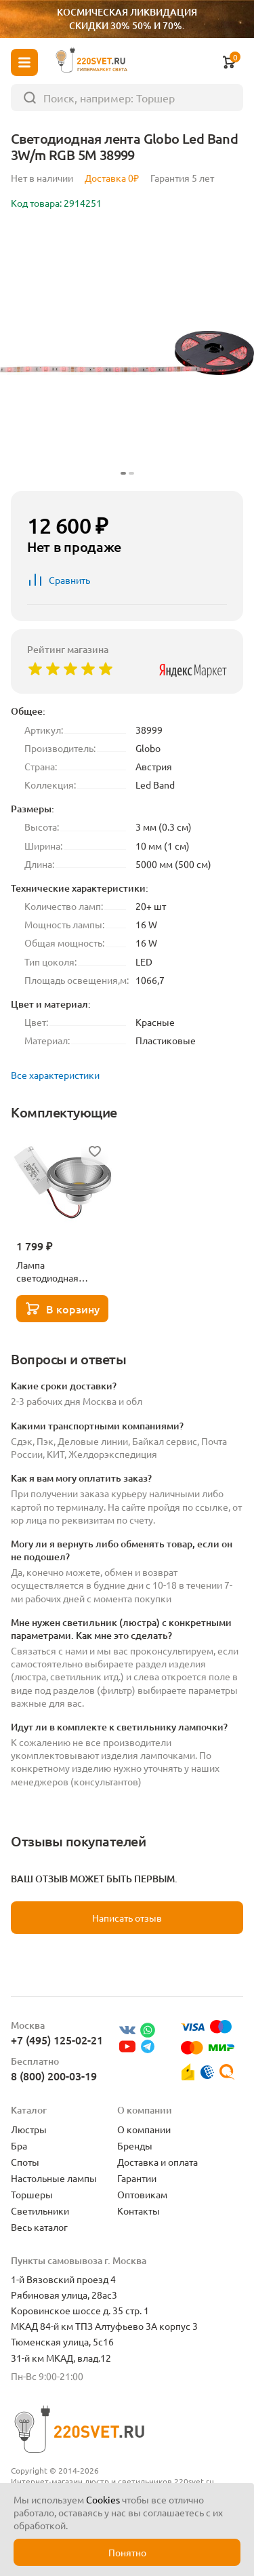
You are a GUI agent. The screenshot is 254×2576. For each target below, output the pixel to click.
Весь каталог (39, 2227)
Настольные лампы (54, 2178)
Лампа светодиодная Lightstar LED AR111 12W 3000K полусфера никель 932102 (60, 1271)
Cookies (103, 2499)
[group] (127, 353)
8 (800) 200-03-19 (54, 2075)
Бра (19, 2145)
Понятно (127, 2552)
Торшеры (32, 2194)
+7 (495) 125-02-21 (57, 2039)
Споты (25, 2162)
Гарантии (136, 2178)
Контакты (138, 2210)
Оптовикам (142, 2194)
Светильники (40, 2210)
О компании (144, 2129)
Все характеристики (55, 1075)
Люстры (29, 2129)
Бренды (134, 2145)
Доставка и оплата (157, 2162)
